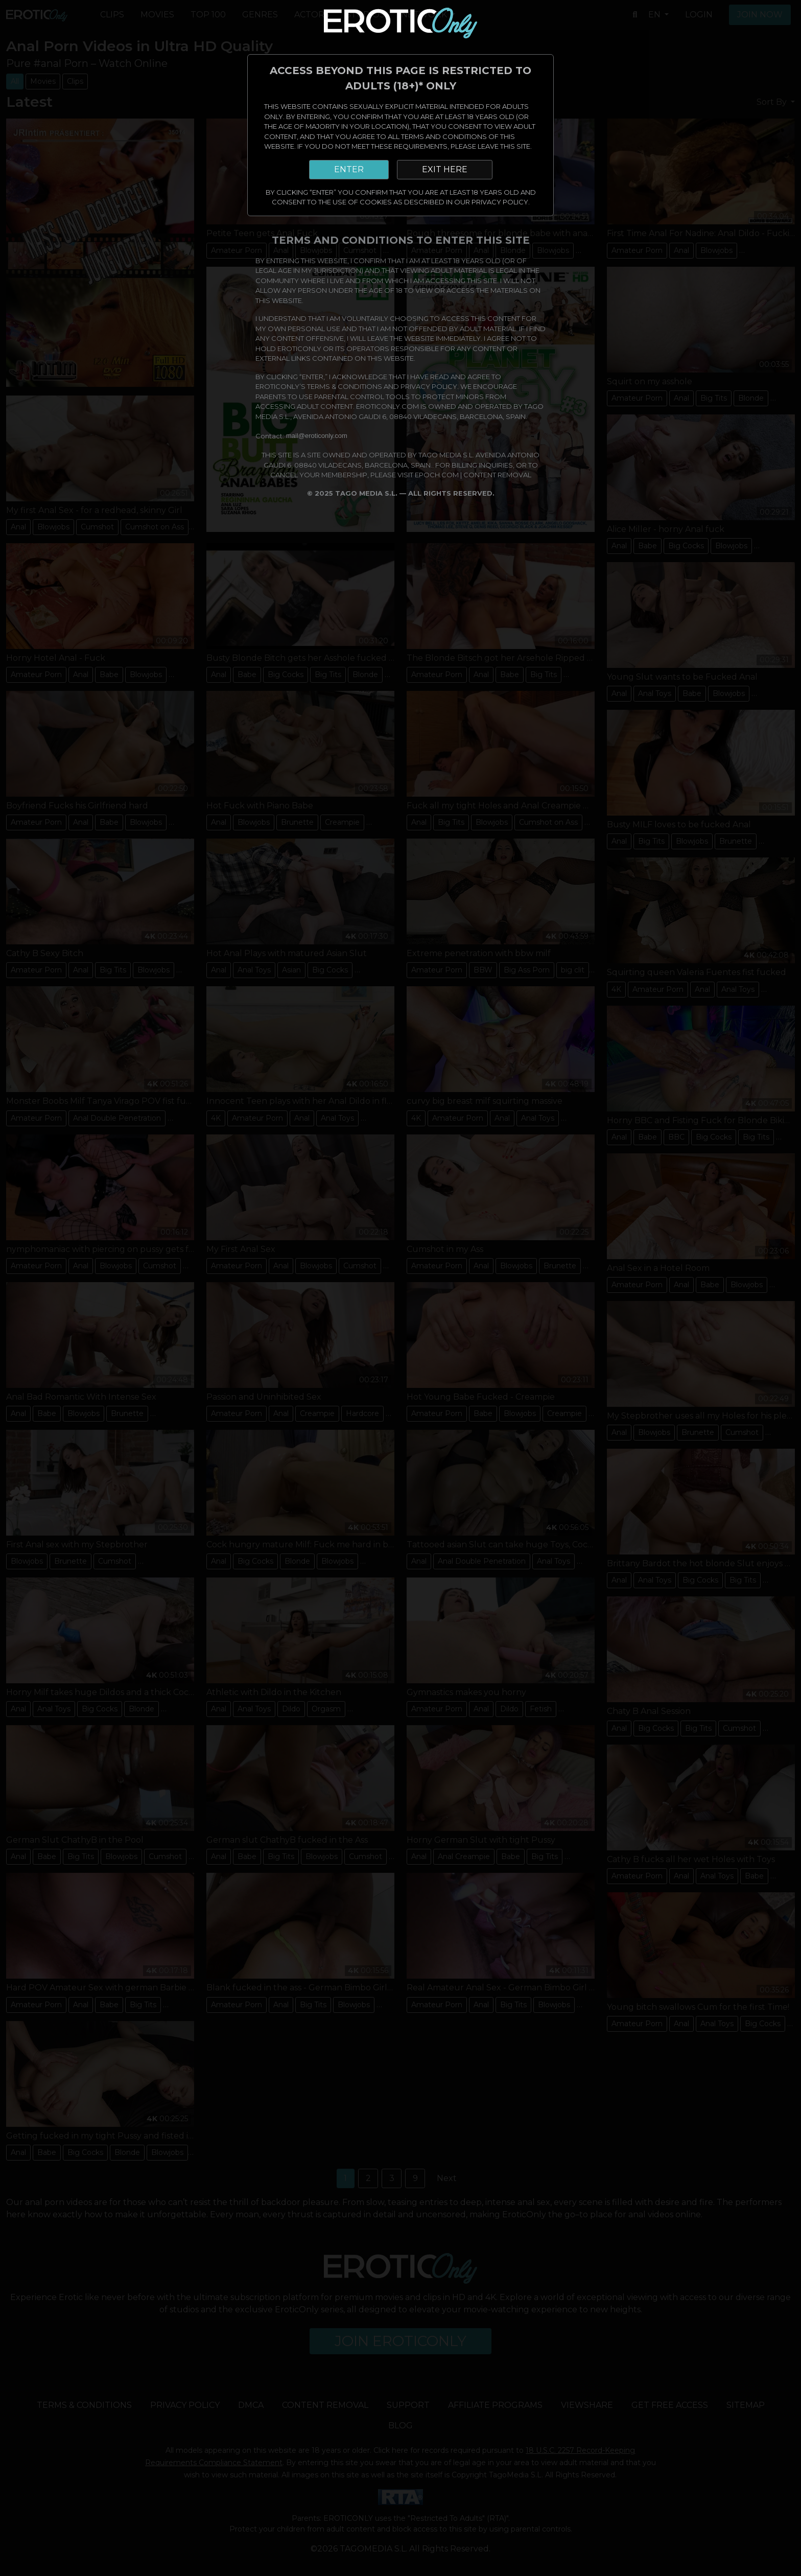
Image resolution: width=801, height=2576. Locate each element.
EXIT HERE (444, 169)
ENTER (349, 169)
